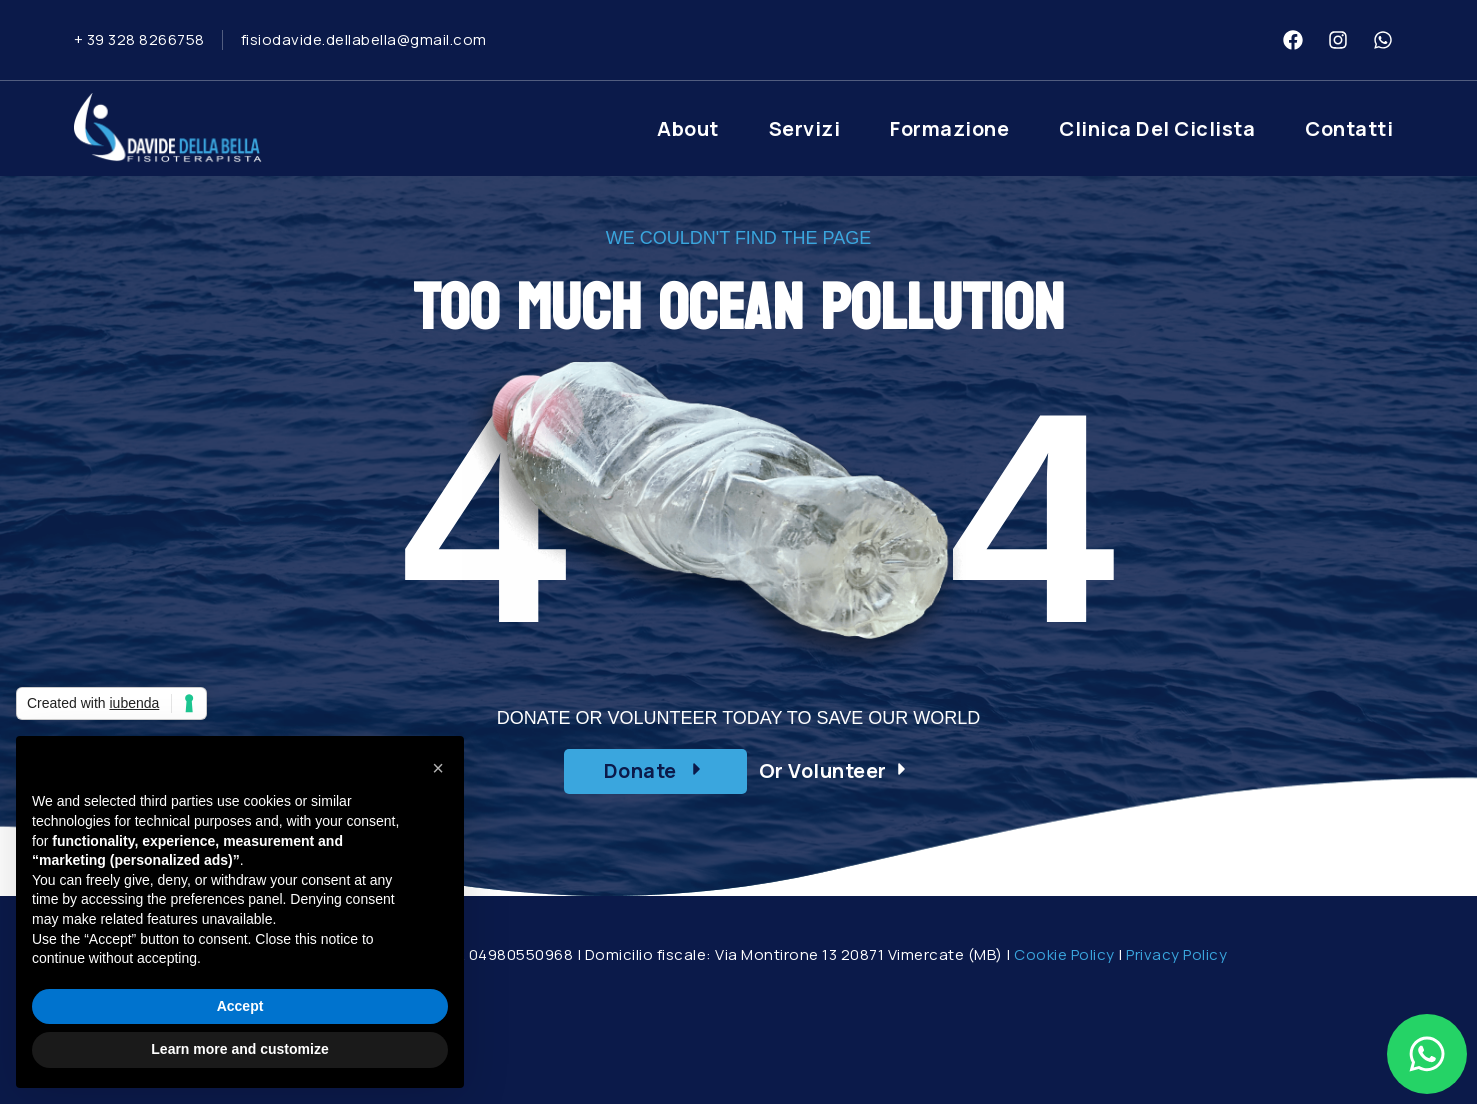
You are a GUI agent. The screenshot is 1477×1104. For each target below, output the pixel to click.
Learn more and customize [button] (239, 1049)
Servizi (805, 128)
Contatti (1349, 128)
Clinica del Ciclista (1157, 128)
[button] (655, 771)
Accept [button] (240, 1006)
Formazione (949, 128)
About (688, 128)
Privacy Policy (1176, 954)
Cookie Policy (1064, 954)
